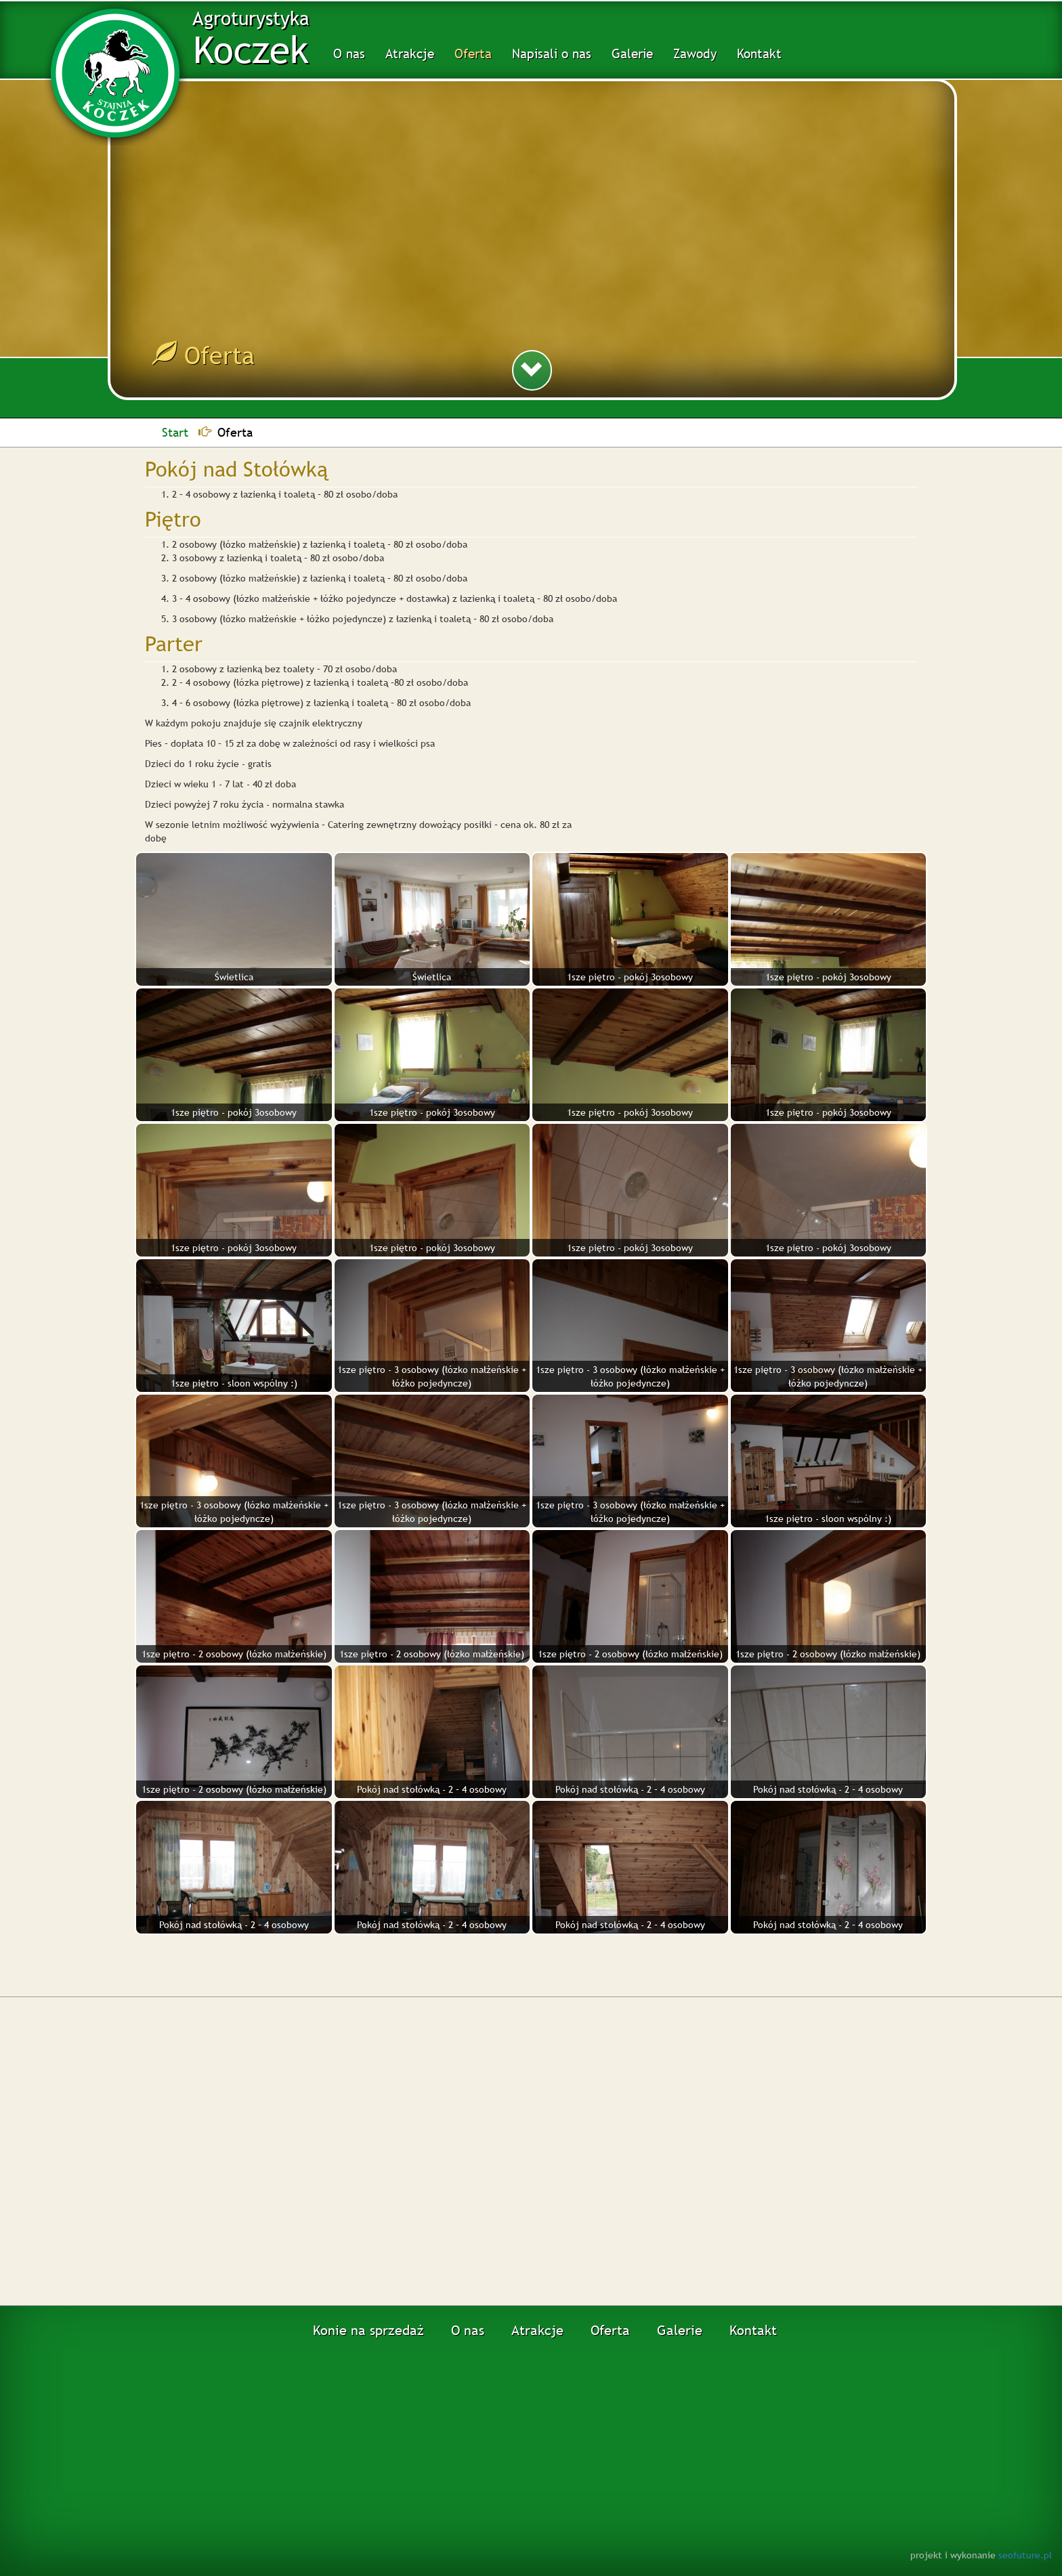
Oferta (473, 53)
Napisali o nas (551, 53)
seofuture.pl (1025, 2555)
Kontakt (759, 53)
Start (175, 432)
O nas (349, 53)
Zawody (695, 53)
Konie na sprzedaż (368, 2330)
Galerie (632, 53)
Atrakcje (409, 53)
